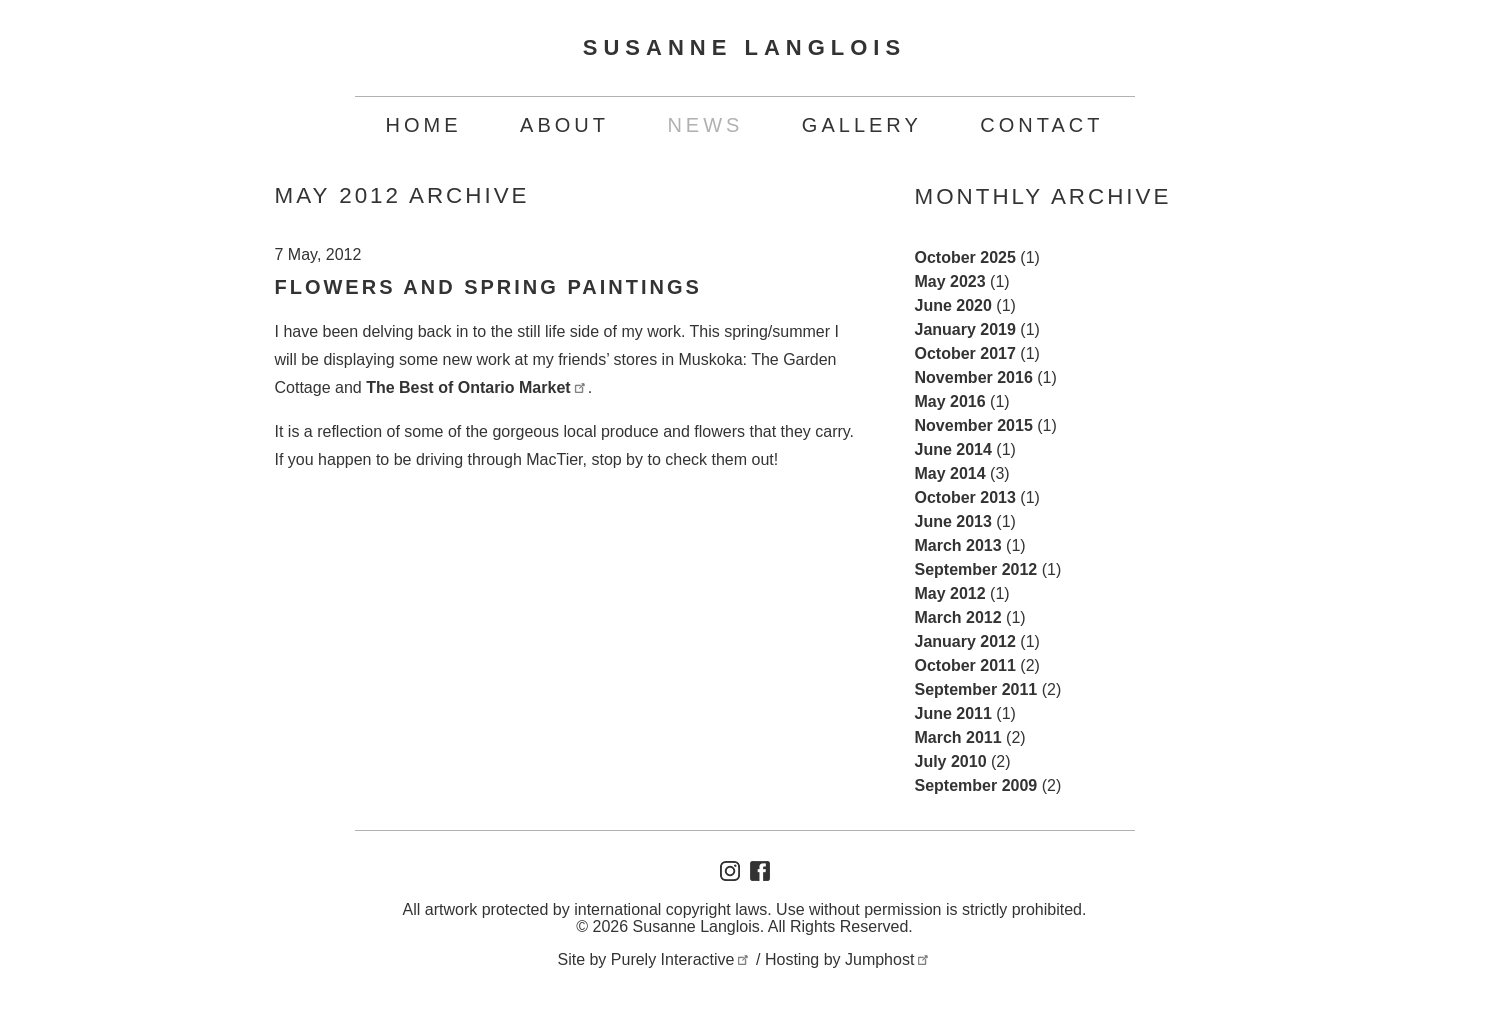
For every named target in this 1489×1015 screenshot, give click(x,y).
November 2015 (974, 425)
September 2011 (976, 689)
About (564, 125)
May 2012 (950, 593)
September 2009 (976, 785)
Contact (1041, 125)
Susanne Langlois (744, 47)
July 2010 (951, 761)
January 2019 (965, 329)
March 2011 (958, 737)
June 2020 (953, 305)
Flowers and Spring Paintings (488, 287)
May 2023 (950, 281)
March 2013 (958, 545)
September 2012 (976, 569)
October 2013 (965, 497)
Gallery (862, 125)
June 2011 (953, 713)
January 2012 (965, 641)
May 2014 (950, 473)
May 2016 (950, 401)
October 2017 (965, 353)
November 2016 (974, 377)
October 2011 (965, 665)
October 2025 (965, 257)
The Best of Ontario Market (477, 387)
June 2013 (953, 521)
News (705, 125)
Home (424, 125)
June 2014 (953, 449)
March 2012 (958, 617)
